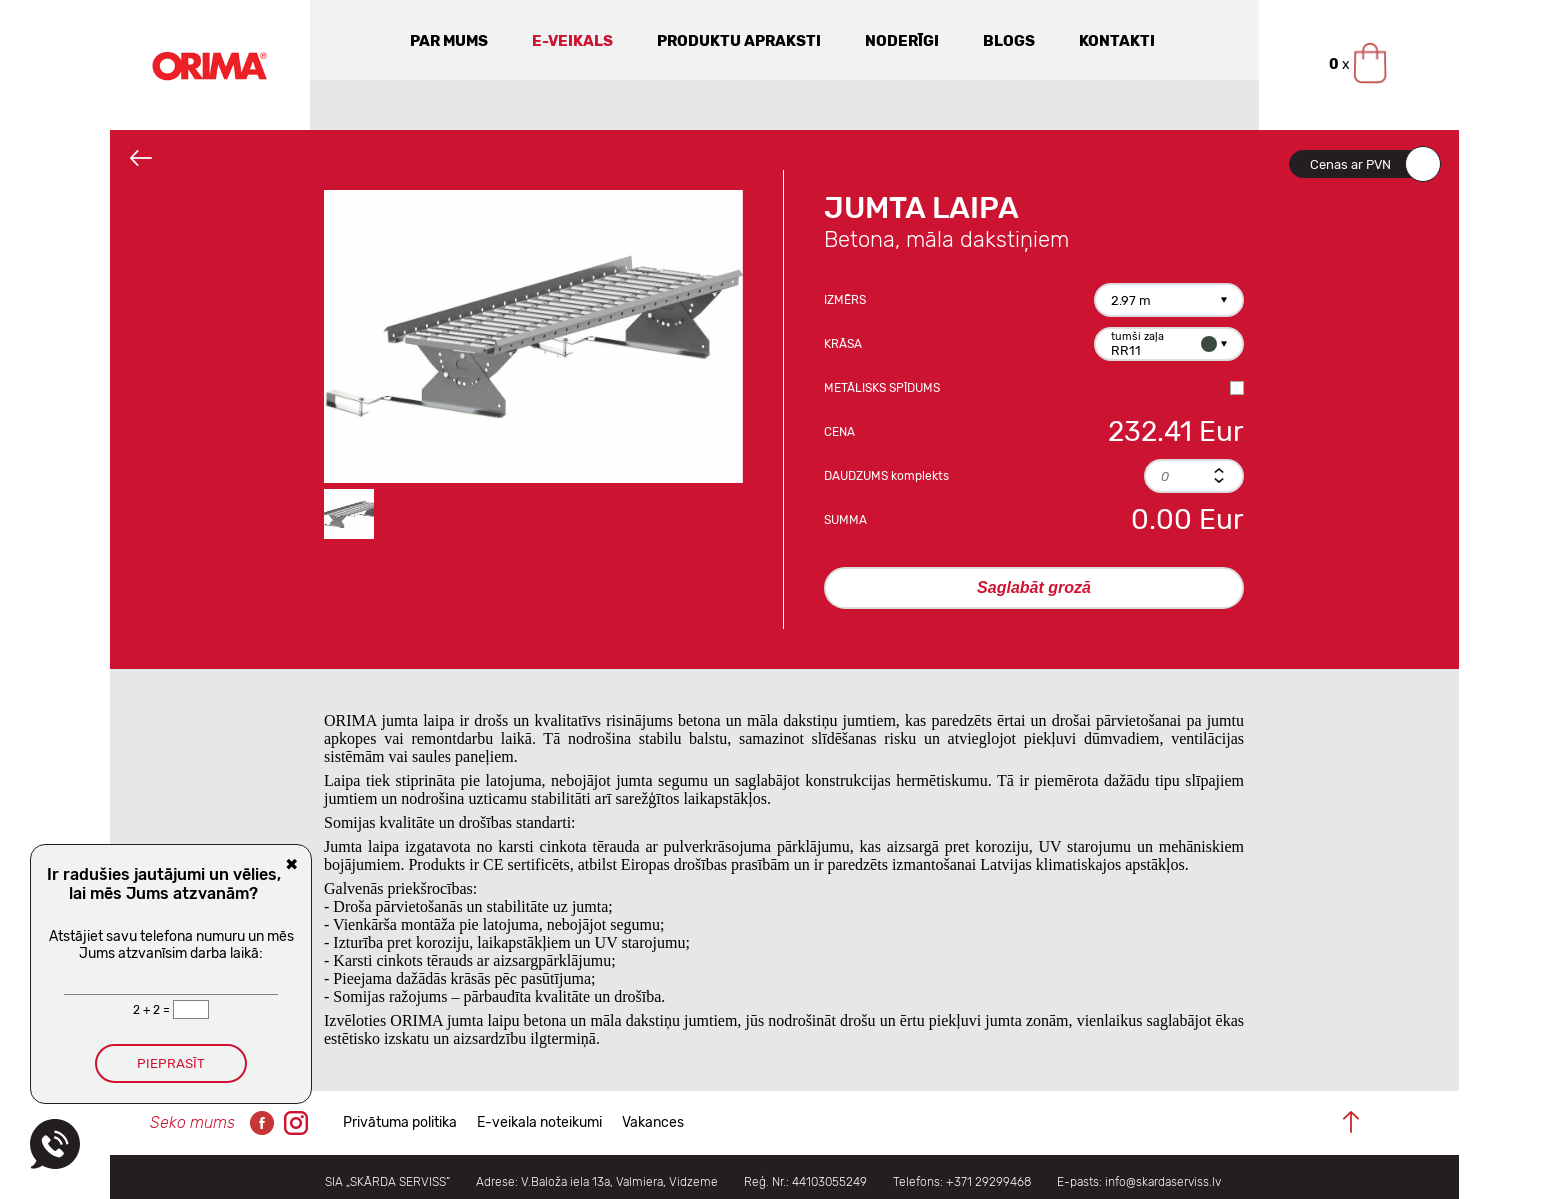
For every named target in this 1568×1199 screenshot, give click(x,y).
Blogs (1009, 41)
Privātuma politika (400, 1122)
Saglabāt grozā (1034, 587)
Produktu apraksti (739, 41)
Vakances (653, 1122)
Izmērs (845, 300)
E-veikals (572, 41)
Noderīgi (902, 41)
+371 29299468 (988, 1182)
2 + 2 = (153, 1010)
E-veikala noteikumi (539, 1122)
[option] (533, 336)
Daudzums (886, 476)
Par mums (449, 41)
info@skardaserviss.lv (1163, 1182)
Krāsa (843, 344)
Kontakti (1117, 41)
